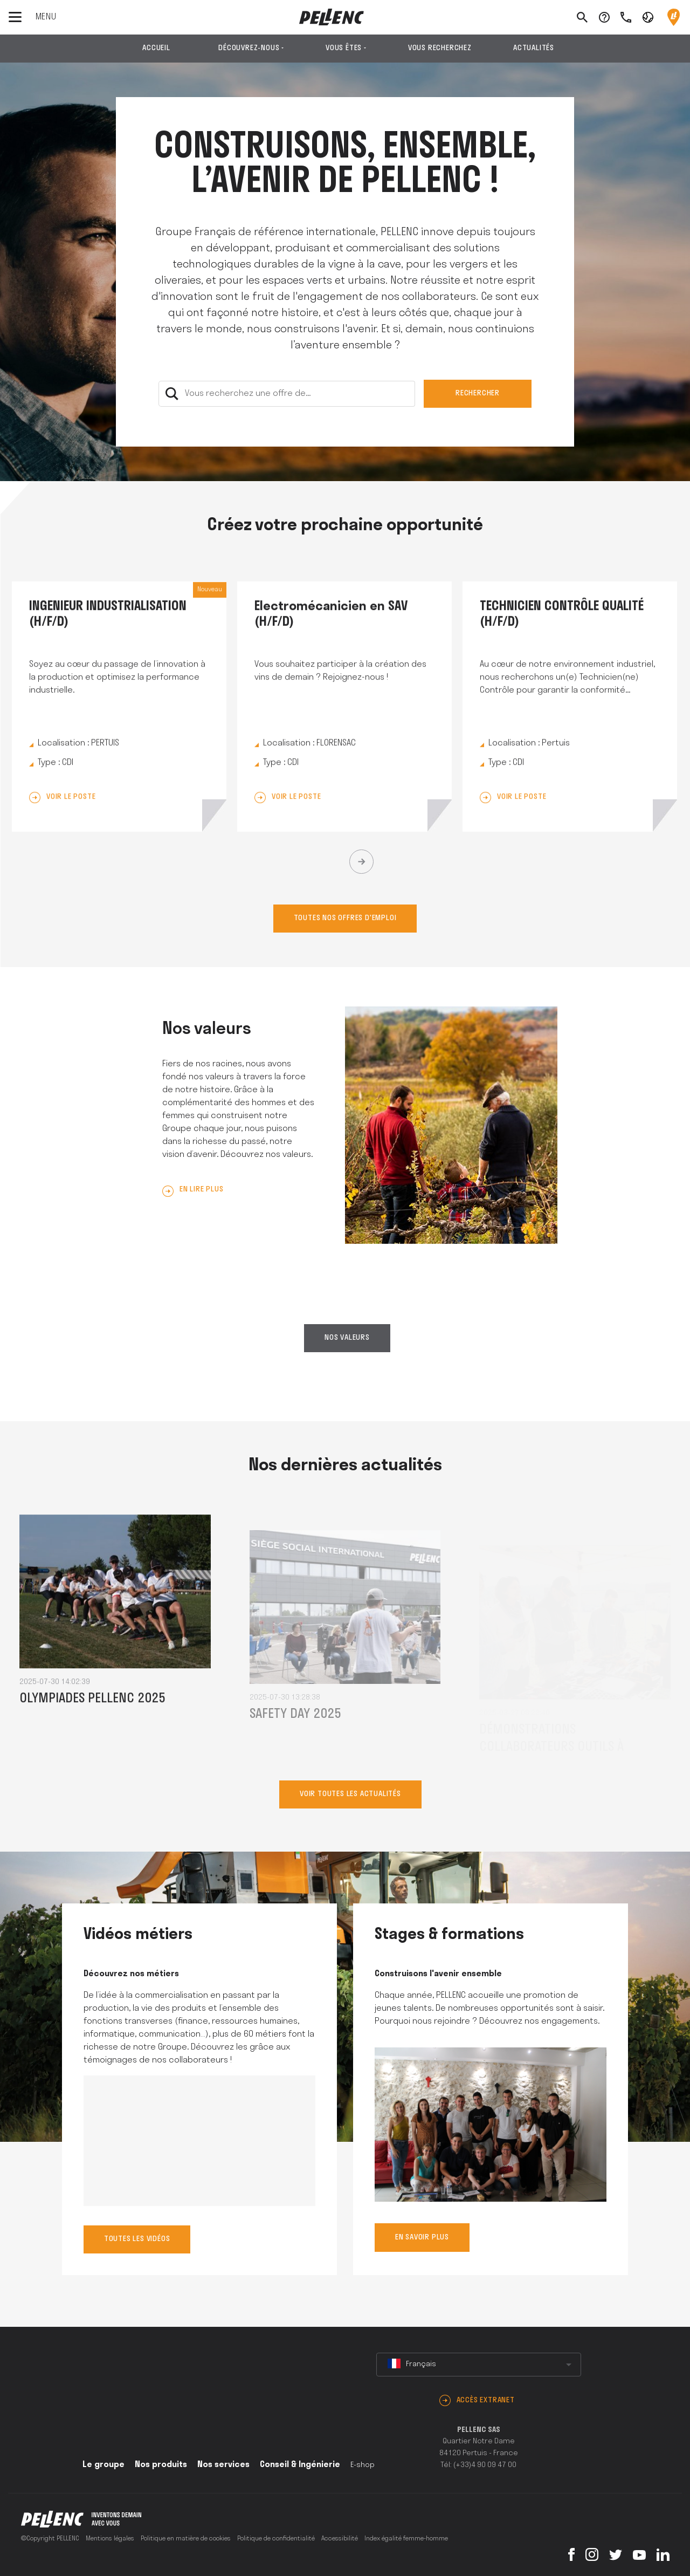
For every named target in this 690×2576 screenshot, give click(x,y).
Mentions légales (110, 2539)
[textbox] (479, 2364)
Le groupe (103, 2465)
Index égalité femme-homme (406, 2539)
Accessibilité (339, 2539)
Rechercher (478, 393)
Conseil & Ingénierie (300, 2465)
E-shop (362, 2465)
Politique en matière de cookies (186, 2539)
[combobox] (478, 2364)
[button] (648, 16)
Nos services (223, 2465)
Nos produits (161, 2465)
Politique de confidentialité (276, 2539)
